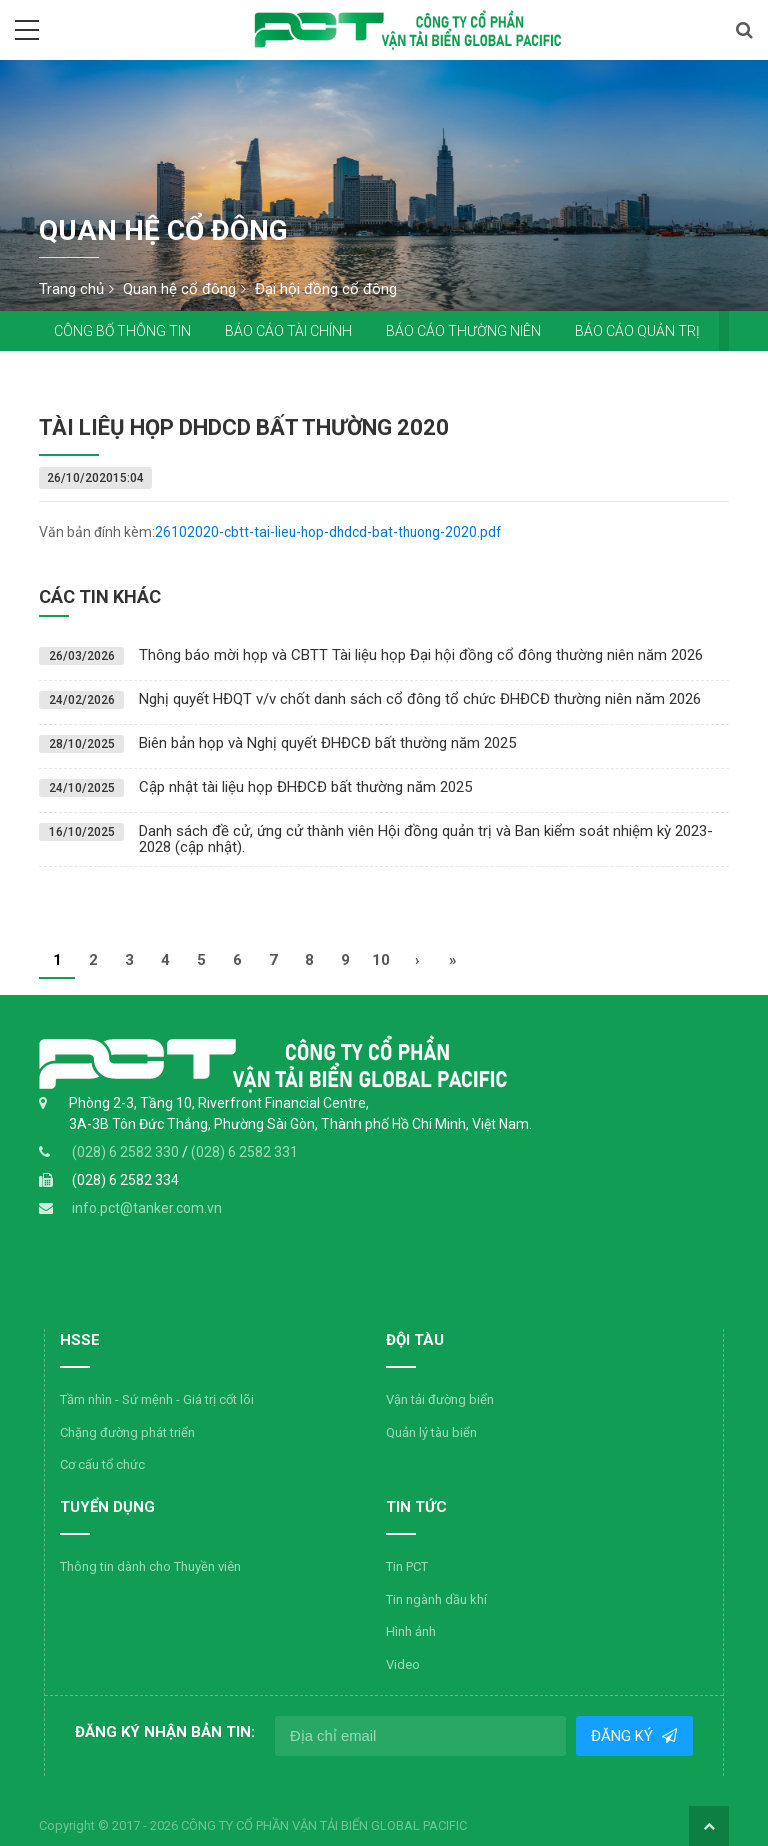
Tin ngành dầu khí (111, 1599)
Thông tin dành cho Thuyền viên (603, 1399)
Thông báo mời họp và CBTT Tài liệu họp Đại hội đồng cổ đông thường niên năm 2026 (421, 655)
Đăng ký (625, 1736)
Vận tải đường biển (341, 1399)
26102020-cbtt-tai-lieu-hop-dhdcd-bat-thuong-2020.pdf (331, 532)
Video (78, 1664)
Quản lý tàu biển (332, 1432)
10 (381, 960)
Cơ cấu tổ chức (102, 1464)
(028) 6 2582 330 (127, 1152)
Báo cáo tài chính (288, 331)
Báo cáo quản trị (637, 331)
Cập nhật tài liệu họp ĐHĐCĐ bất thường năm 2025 (305, 787)
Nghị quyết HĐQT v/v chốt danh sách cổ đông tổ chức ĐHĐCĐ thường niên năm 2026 (420, 699)
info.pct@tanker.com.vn (147, 1208)
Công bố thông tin (122, 331)
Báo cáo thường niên (463, 331)
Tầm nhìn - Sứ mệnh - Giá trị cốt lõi (157, 1399)
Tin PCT (82, 1566)
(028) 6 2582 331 (244, 1152)
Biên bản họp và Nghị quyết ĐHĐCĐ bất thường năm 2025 (327, 743)
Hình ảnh (86, 1631)
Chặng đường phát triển (127, 1432)
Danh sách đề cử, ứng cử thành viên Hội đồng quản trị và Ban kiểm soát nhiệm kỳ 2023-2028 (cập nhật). (426, 839)
